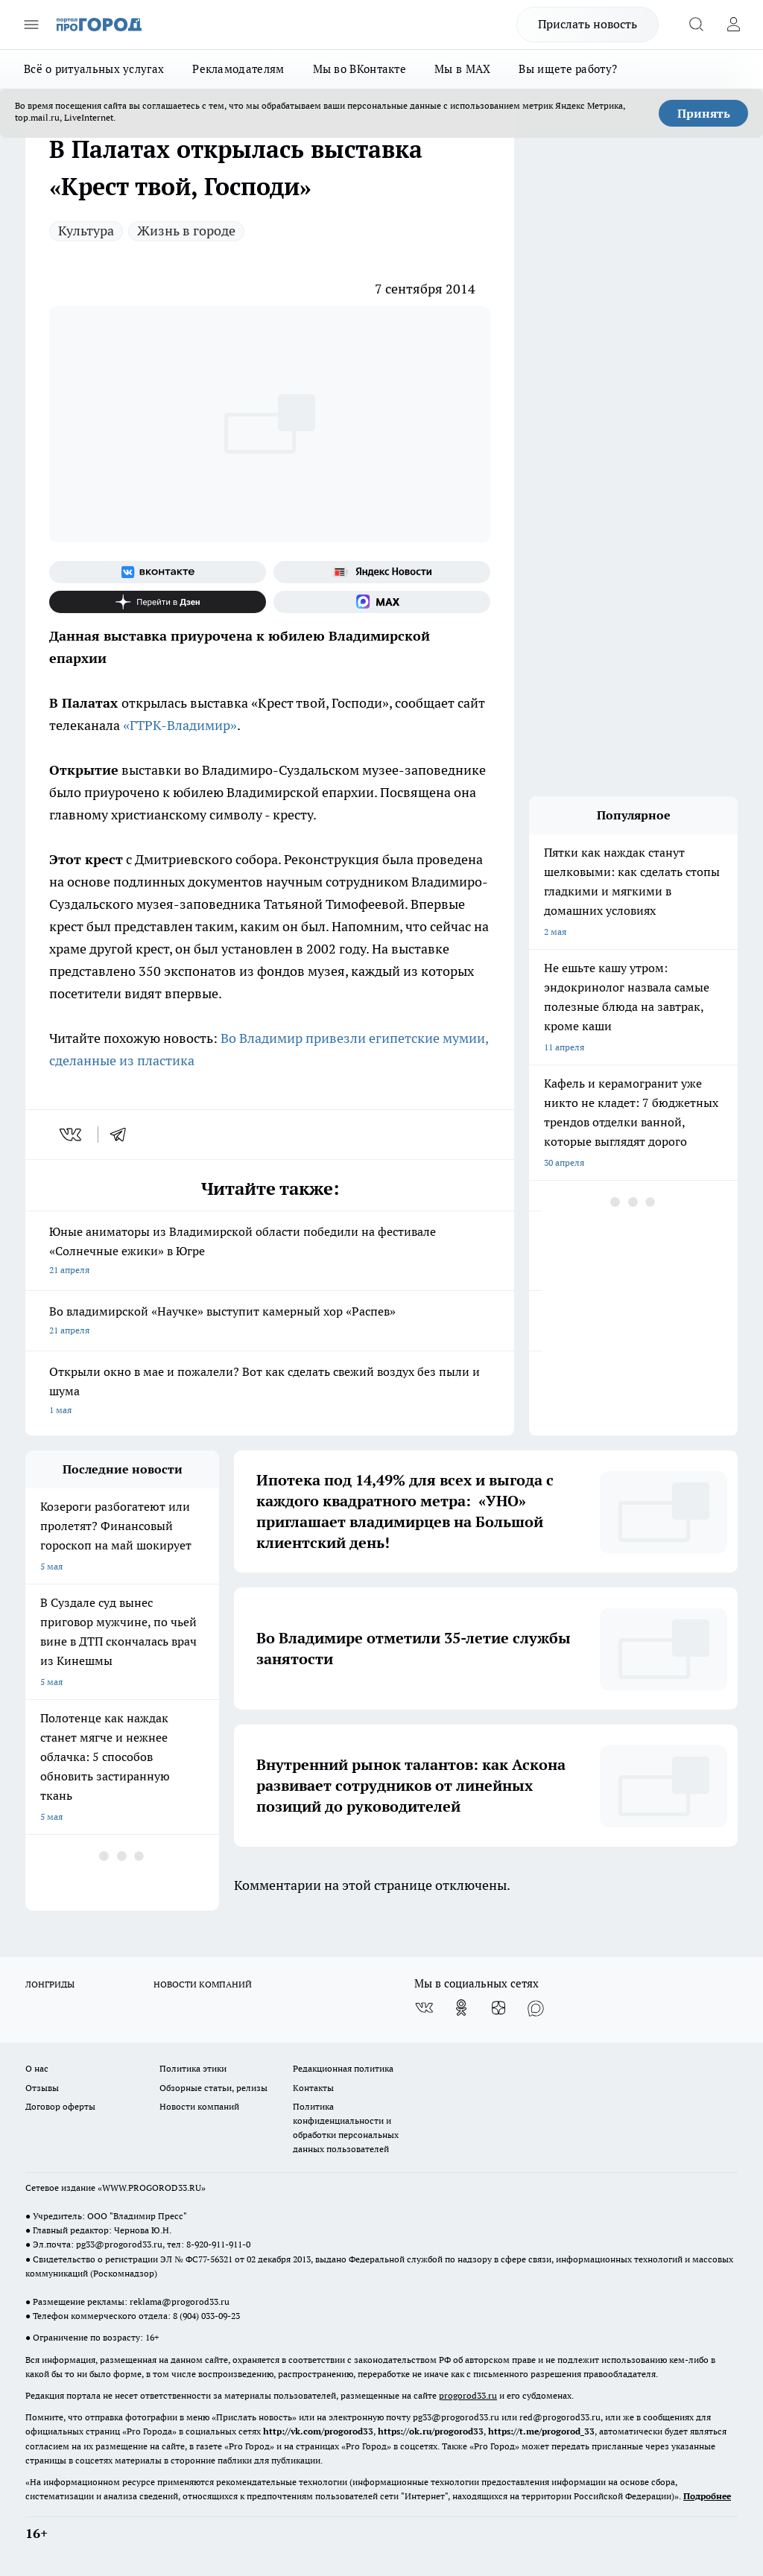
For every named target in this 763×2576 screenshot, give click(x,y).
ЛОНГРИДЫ (50, 1984)
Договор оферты (60, 2106)
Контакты (313, 2087)
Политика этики (193, 2068)
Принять (703, 113)
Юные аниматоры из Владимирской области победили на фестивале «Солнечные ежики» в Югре (269, 1252)
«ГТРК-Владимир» (180, 725)
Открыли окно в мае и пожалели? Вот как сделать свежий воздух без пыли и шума (269, 1392)
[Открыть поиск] (696, 24)
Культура (86, 230)
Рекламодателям (238, 69)
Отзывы (42, 2087)
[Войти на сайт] (733, 24)
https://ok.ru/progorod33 (431, 2431)
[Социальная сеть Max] (381, 602)
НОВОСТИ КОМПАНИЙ (202, 1984)
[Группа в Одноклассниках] (461, 2008)
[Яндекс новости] (381, 572)
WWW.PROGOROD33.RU (151, 2187)
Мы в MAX (462, 69)
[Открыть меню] (31, 24)
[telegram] (123, 1134)
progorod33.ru (468, 2395)
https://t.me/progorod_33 (541, 2431)
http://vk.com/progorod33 (318, 2431)
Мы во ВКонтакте (360, 69)
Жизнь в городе (186, 230)
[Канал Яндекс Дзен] (157, 602)
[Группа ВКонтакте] (157, 572)
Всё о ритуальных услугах (94, 69)
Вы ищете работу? (568, 69)
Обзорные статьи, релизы (213, 2087)
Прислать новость (587, 23)
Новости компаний (199, 2106)
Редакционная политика (343, 2068)
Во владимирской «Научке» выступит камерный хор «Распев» (269, 1322)
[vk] (72, 1134)
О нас (36, 2068)
